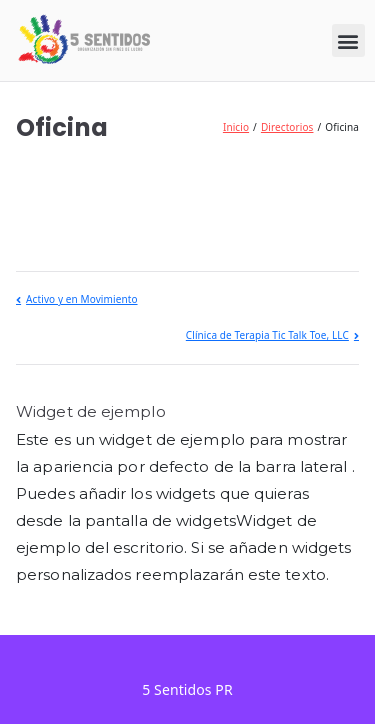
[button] (348, 40)
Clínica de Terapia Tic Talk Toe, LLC (267, 335)
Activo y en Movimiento (81, 299)
